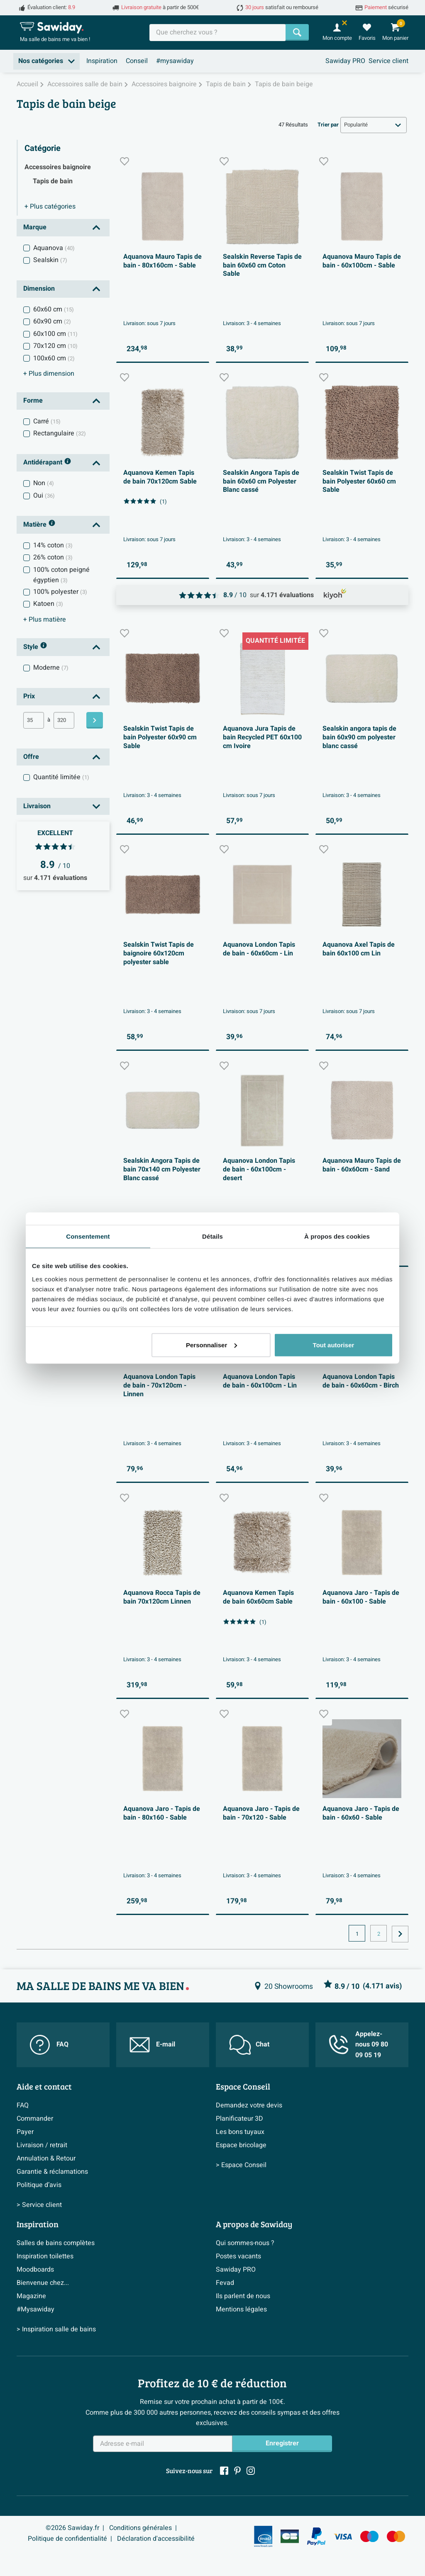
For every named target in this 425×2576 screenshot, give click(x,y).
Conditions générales (140, 2528)
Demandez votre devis (249, 2105)
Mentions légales (241, 2309)
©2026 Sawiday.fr (72, 2528)
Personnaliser (211, 1344)
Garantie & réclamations (52, 2172)
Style (35, 647)
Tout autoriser (333, 1344)
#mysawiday (175, 61)
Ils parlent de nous (243, 2296)
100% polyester (60, 592)
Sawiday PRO (345, 61)
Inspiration (101, 61)
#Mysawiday (35, 2309)
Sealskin (50, 260)
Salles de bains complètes (56, 2243)
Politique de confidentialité (67, 2539)
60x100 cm (55, 334)
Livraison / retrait (42, 2145)
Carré (47, 421)
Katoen (48, 604)
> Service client (39, 2205)
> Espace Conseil (241, 2165)
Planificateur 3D (239, 2119)
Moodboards (35, 2270)
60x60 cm (53, 309)
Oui (44, 496)
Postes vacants (238, 2256)
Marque (34, 227)
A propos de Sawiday (254, 2224)
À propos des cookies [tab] (337, 1236)
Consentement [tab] (88, 1236)
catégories (50, 206)
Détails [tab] (212, 1236)
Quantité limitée (61, 777)
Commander (35, 2119)
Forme (33, 401)
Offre (31, 757)
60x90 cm (52, 321)
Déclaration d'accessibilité (156, 2539)
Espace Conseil (243, 2086)
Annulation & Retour (46, 2158)
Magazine (31, 2296)
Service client (388, 61)
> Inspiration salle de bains (56, 2329)
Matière (39, 524)
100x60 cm (54, 358)
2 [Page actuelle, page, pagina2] (378, 1934)
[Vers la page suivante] (400, 1934)
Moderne (50, 668)
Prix (29, 696)
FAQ (49, 2045)
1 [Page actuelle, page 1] (357, 1934)
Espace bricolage (241, 2145)
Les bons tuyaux (240, 2132)
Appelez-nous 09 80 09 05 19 (358, 2044)
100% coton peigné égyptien (61, 575)
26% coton (53, 557)
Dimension (39, 289)
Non (43, 483)
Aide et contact (44, 2086)
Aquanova (54, 248)
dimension (48, 374)
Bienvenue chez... (43, 2283)
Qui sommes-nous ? (245, 2243)
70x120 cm (55, 346)
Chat (249, 2045)
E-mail (152, 2045)
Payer (25, 2132)
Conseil (137, 61)
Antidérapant (47, 463)
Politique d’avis (39, 2185)
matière (44, 620)
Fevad (225, 2283)
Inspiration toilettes (45, 2256)
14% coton (53, 545)
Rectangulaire (59, 433)
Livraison (37, 806)
